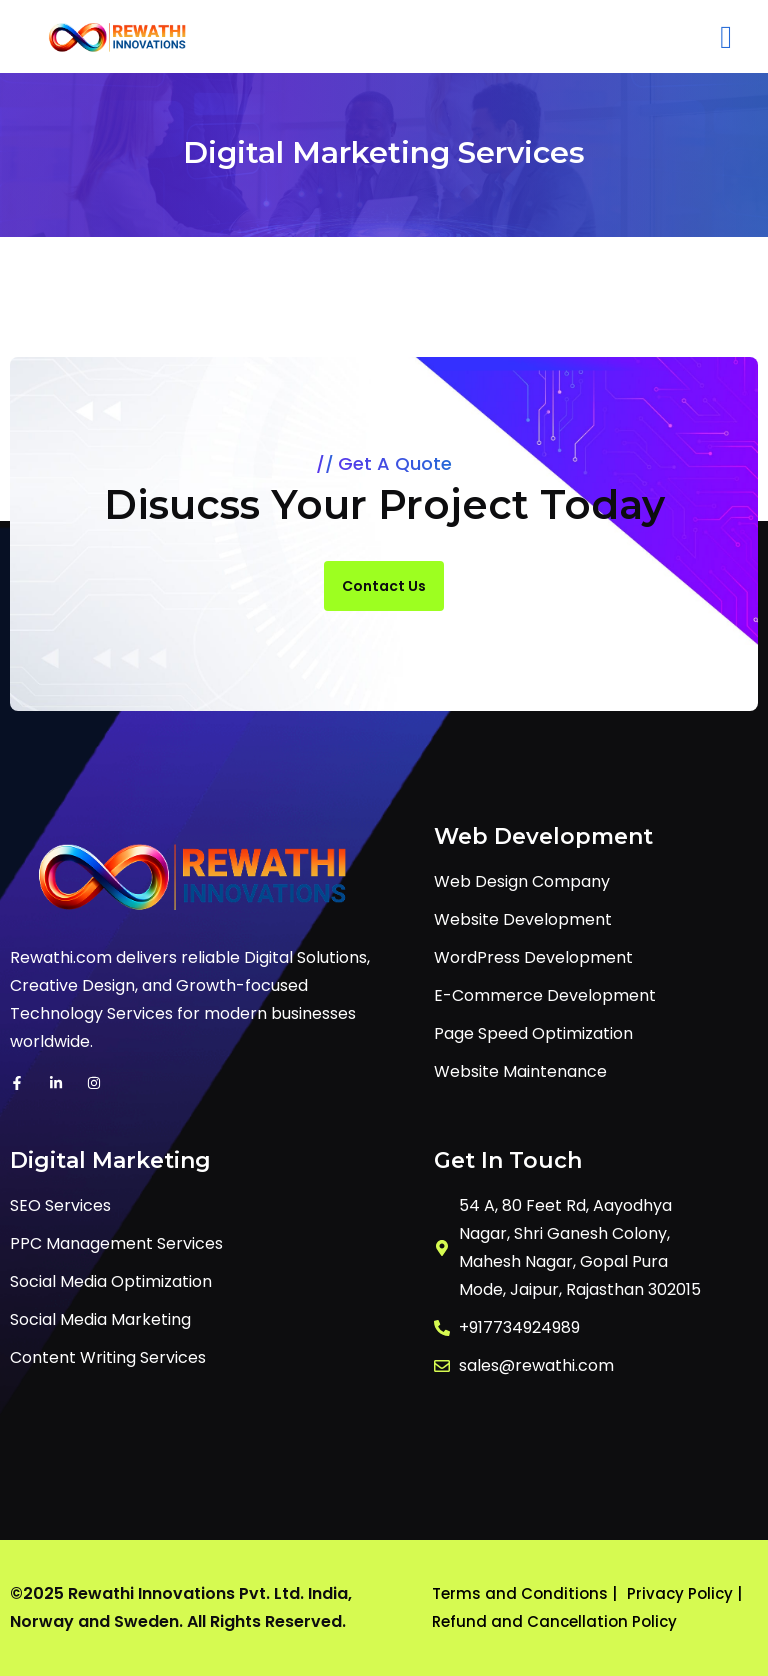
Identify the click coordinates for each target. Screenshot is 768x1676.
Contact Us (384, 586)
